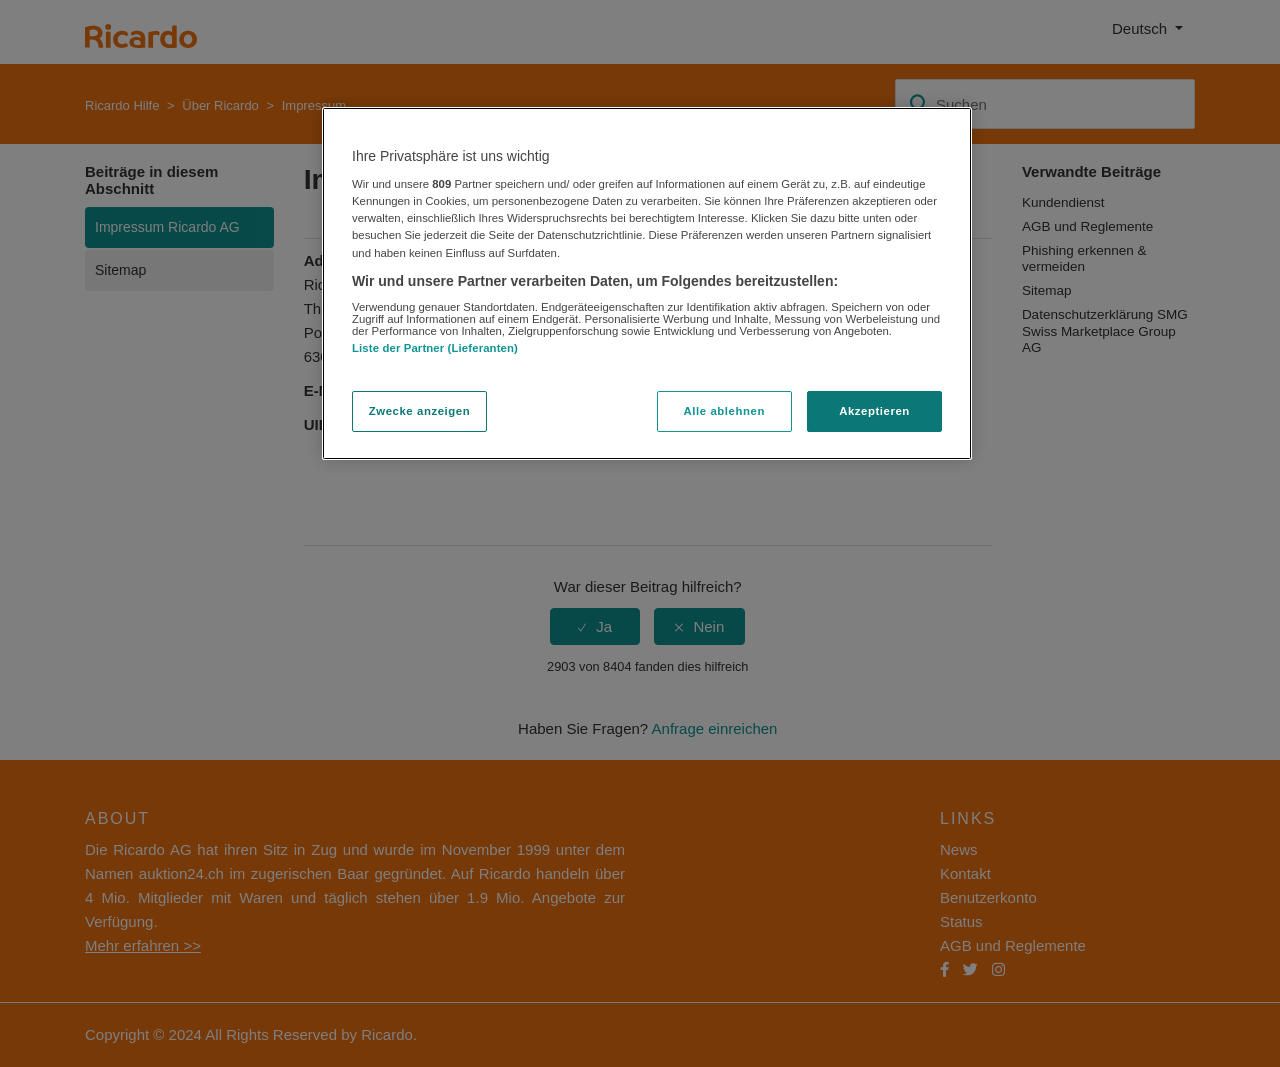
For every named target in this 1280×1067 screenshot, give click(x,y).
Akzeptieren (874, 411)
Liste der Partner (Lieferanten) (435, 348)
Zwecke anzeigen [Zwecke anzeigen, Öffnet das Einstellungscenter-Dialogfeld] (419, 411)
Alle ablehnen (724, 411)
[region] (647, 284)
